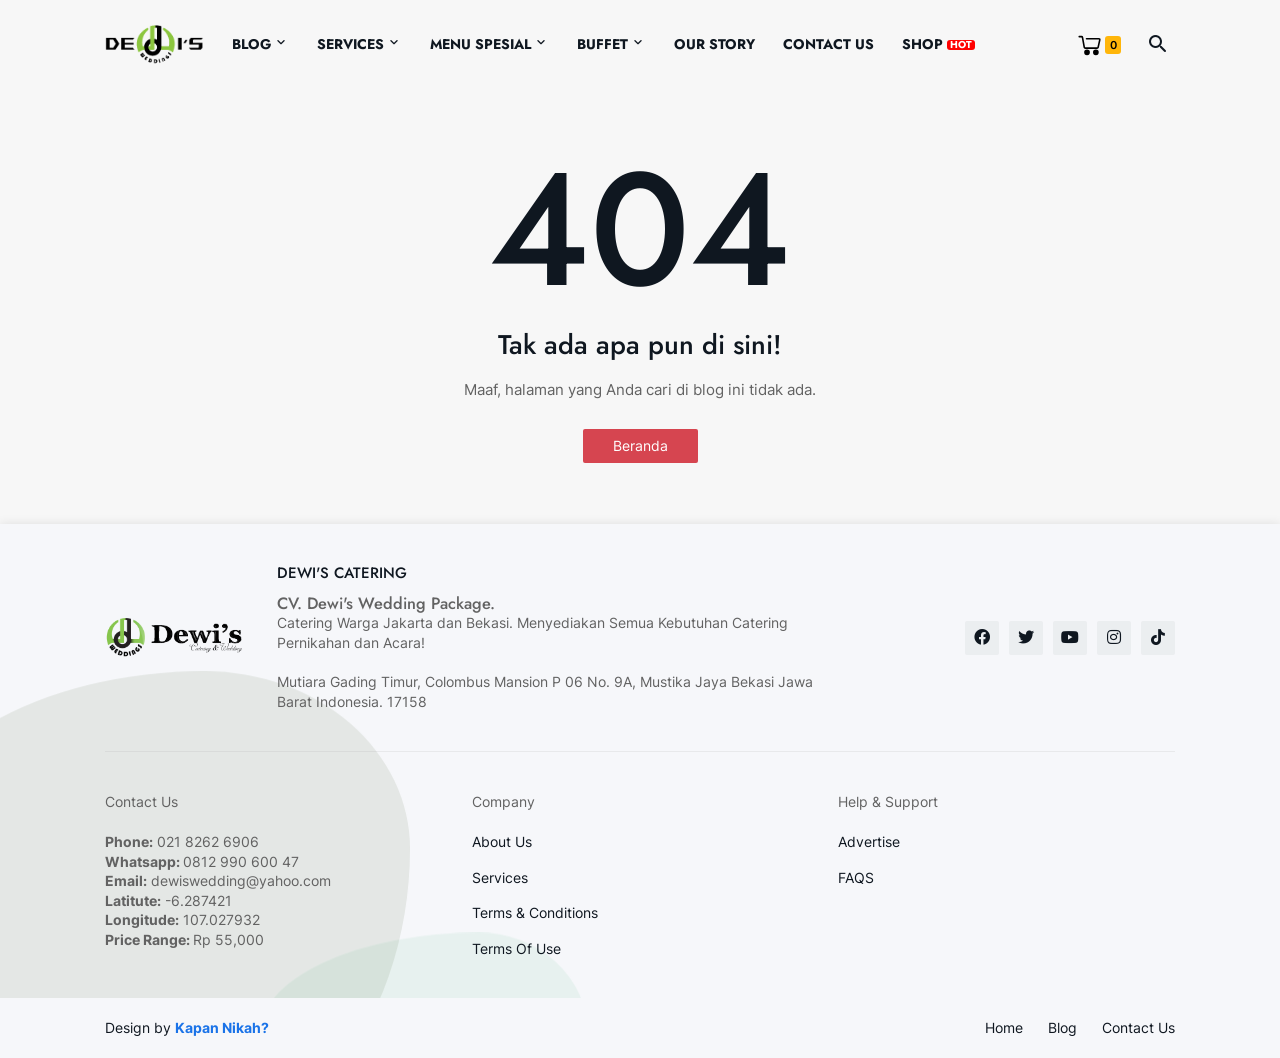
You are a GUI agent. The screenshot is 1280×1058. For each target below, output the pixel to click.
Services (350, 44)
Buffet (602, 44)
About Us (502, 841)
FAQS (856, 877)
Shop (938, 44)
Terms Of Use (516, 948)
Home (1004, 1027)
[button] (1158, 45)
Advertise (869, 841)
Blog (251, 44)
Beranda (640, 445)
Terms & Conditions (535, 912)
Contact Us (828, 44)
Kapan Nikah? (222, 1027)
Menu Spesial (480, 44)
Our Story (714, 44)
